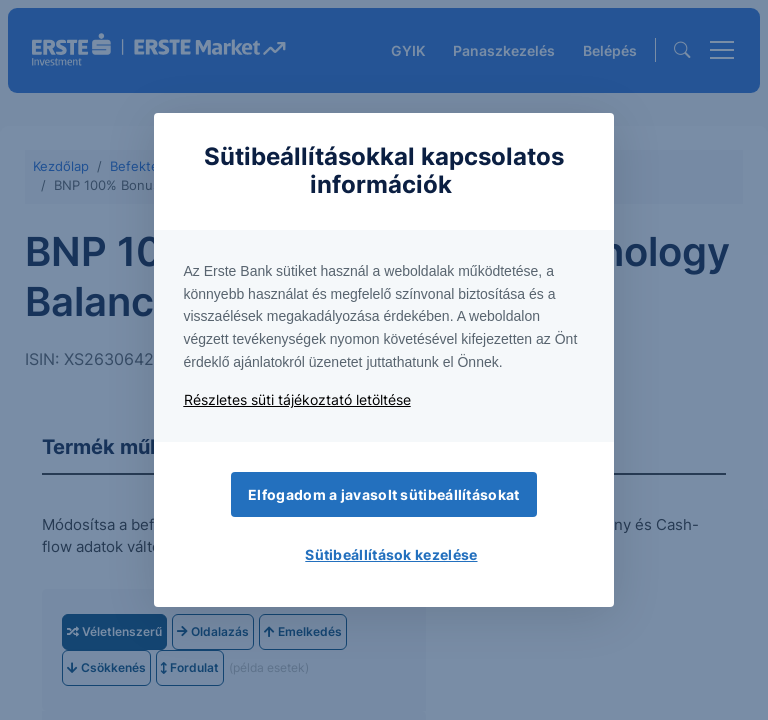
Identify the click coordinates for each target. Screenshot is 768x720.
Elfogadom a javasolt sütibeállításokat (383, 494)
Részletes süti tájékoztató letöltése (297, 399)
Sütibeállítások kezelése (391, 554)
